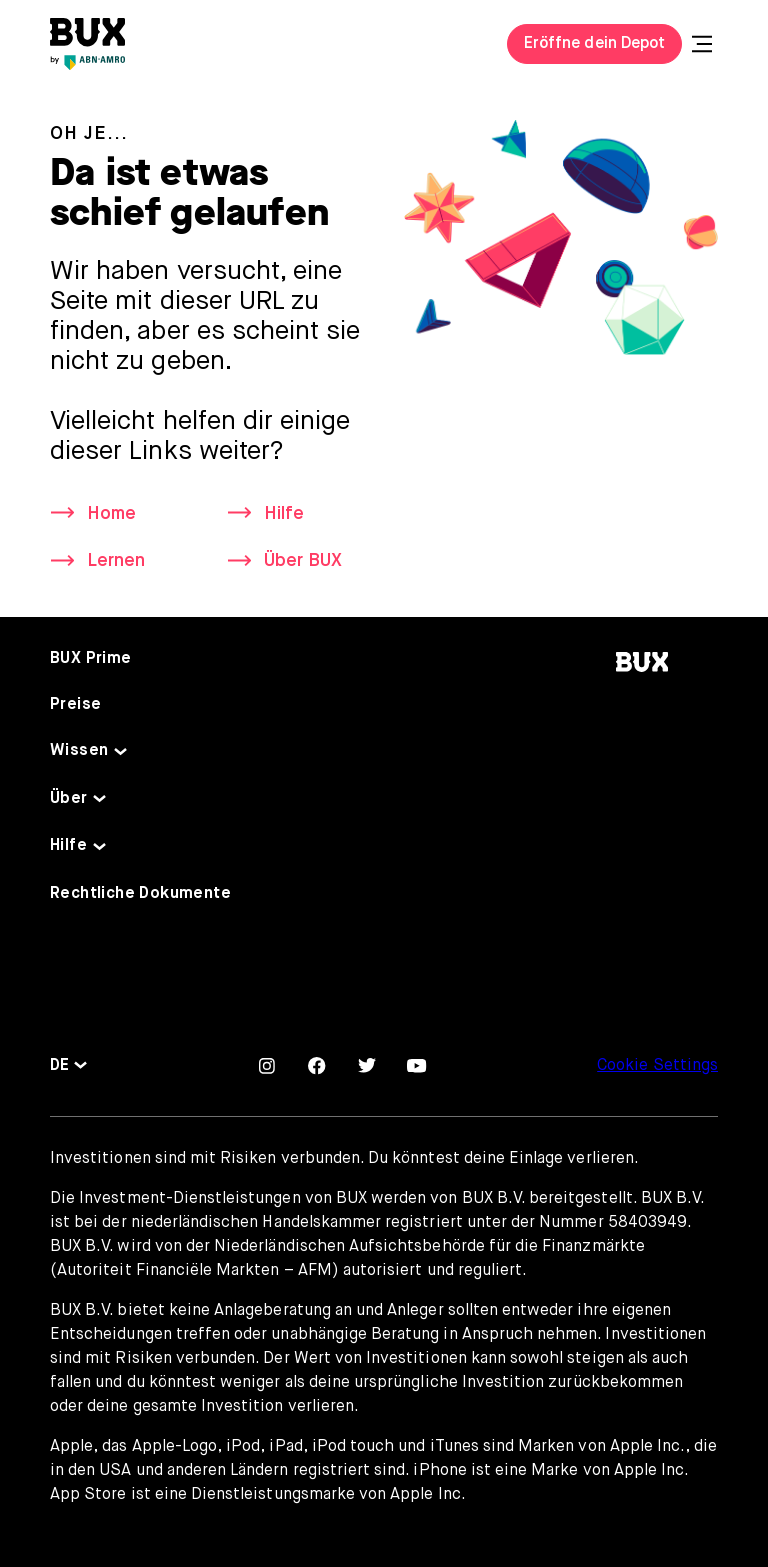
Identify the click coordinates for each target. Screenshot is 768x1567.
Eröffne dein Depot (594, 44)
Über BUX (303, 561)
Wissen (79, 751)
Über (69, 799)
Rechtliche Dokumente (140, 894)
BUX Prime (91, 659)
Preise (75, 705)
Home (111, 514)
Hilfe (284, 514)
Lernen (116, 561)
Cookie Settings (657, 1066)
